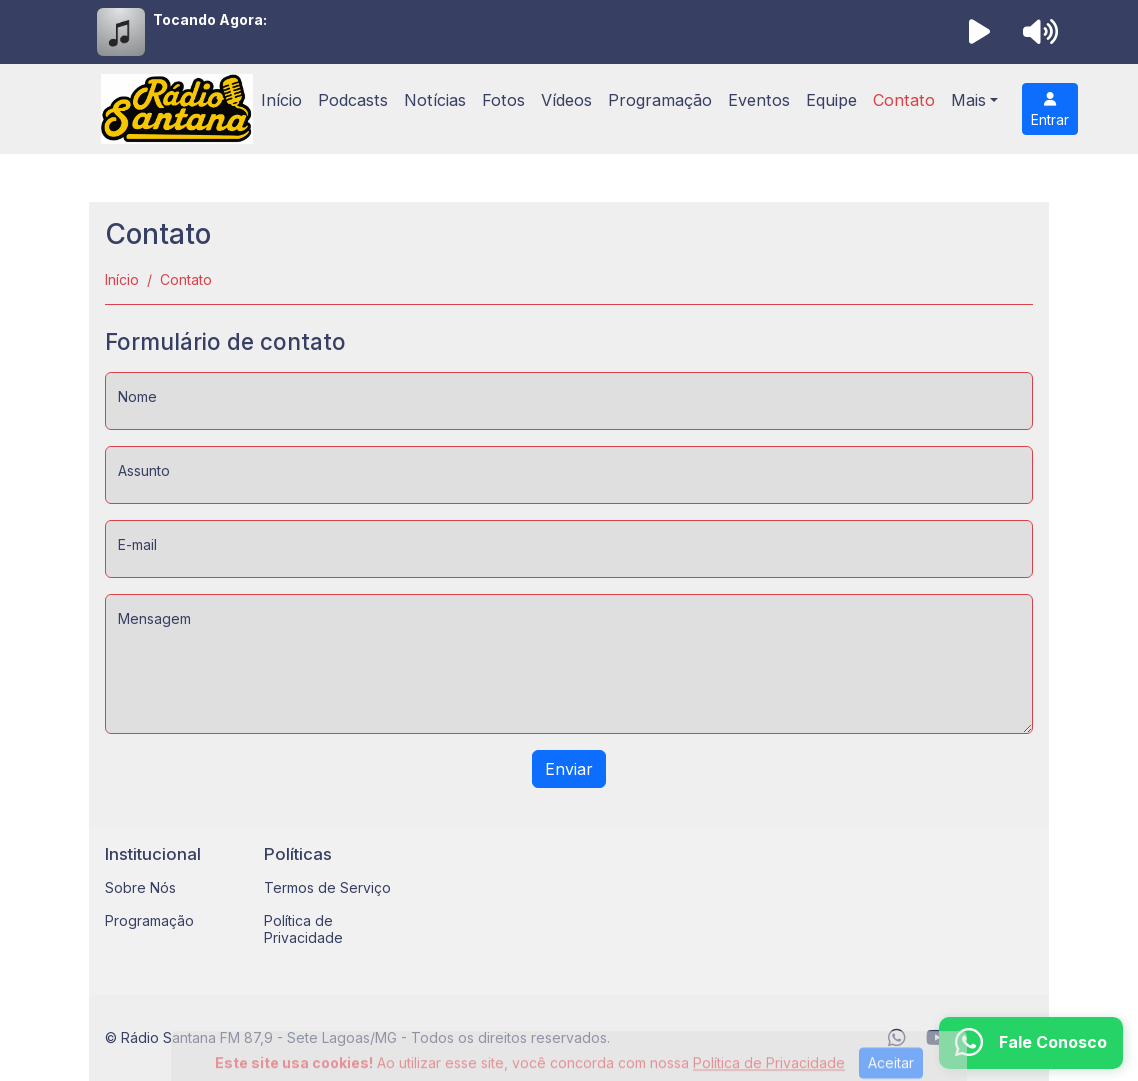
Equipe (831, 100)
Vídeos (566, 100)
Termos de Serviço (327, 887)
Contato (904, 100)
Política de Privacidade (303, 929)
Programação (660, 100)
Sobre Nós (140, 887)
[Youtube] (937, 1038)
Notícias (435, 100)
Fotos (503, 100)
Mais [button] (968, 100)
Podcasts (353, 100)
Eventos (759, 100)
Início (281, 100)
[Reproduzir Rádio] (980, 32)
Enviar (569, 769)
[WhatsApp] (897, 1038)
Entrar (1050, 110)
